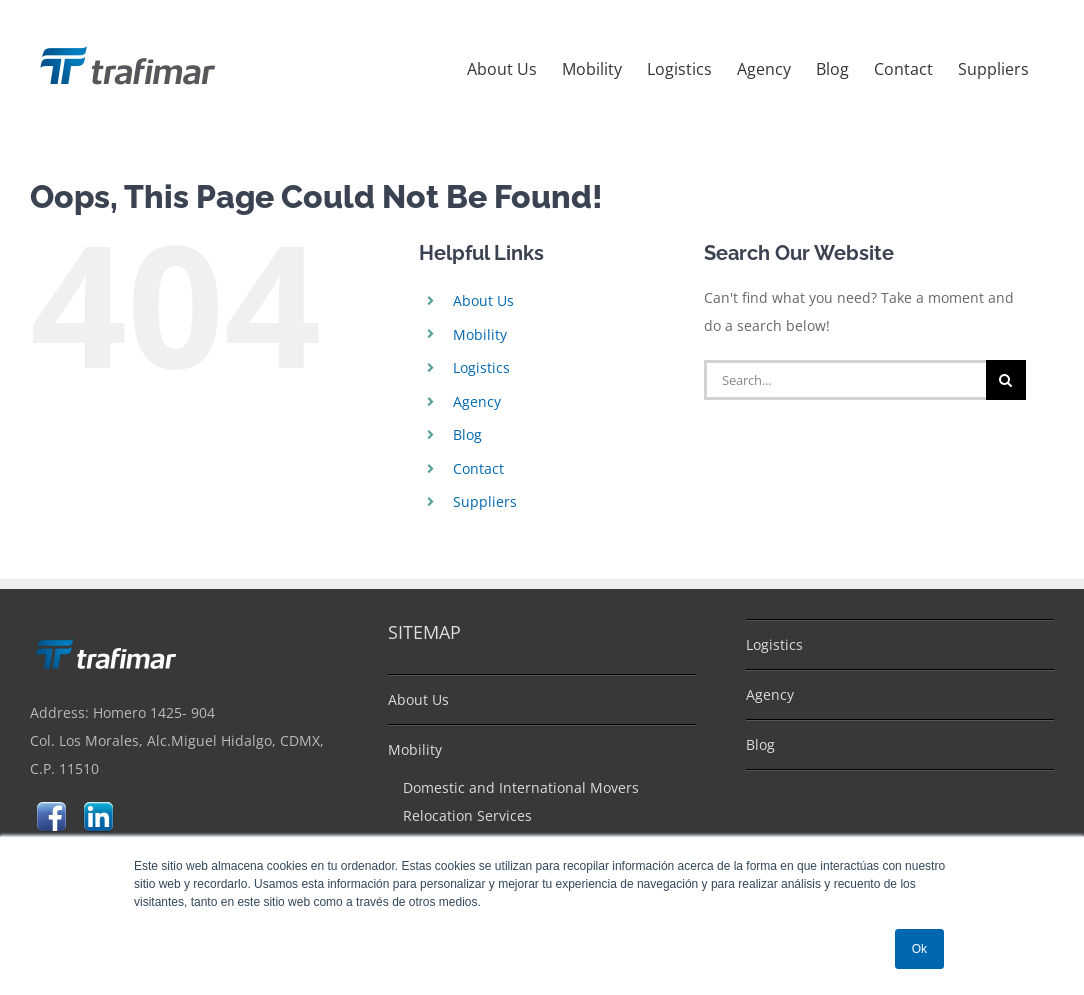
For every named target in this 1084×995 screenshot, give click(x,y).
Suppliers (485, 501)
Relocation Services (467, 815)
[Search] (1006, 380)
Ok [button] (919, 949)
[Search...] (844, 380)
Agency (477, 401)
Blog (467, 434)
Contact (478, 468)
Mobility (480, 334)
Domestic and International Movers (521, 787)
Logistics (481, 367)
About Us (483, 300)
